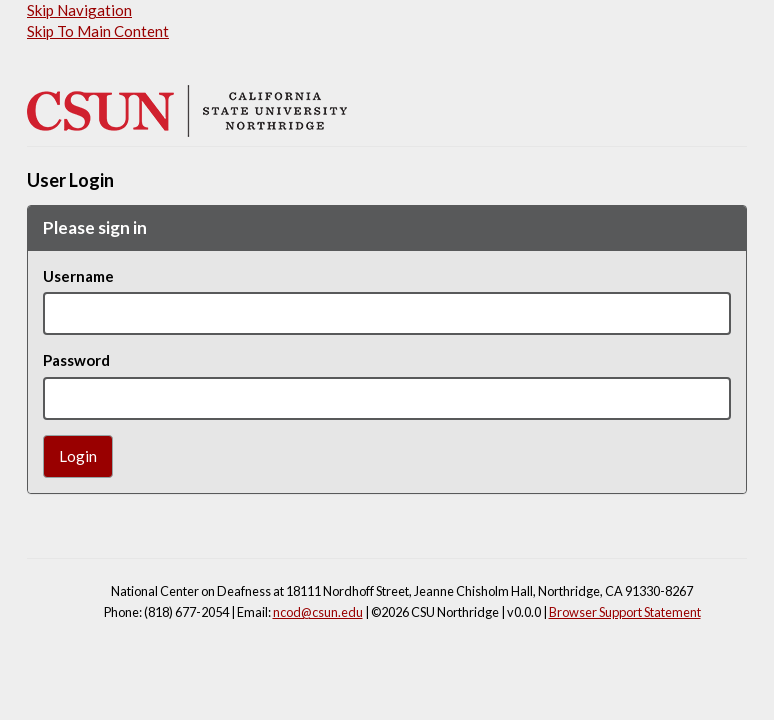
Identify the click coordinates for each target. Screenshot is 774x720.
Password (76, 360)
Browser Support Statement (625, 612)
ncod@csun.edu (318, 612)
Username (78, 276)
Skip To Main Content (98, 31)
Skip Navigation (79, 10)
